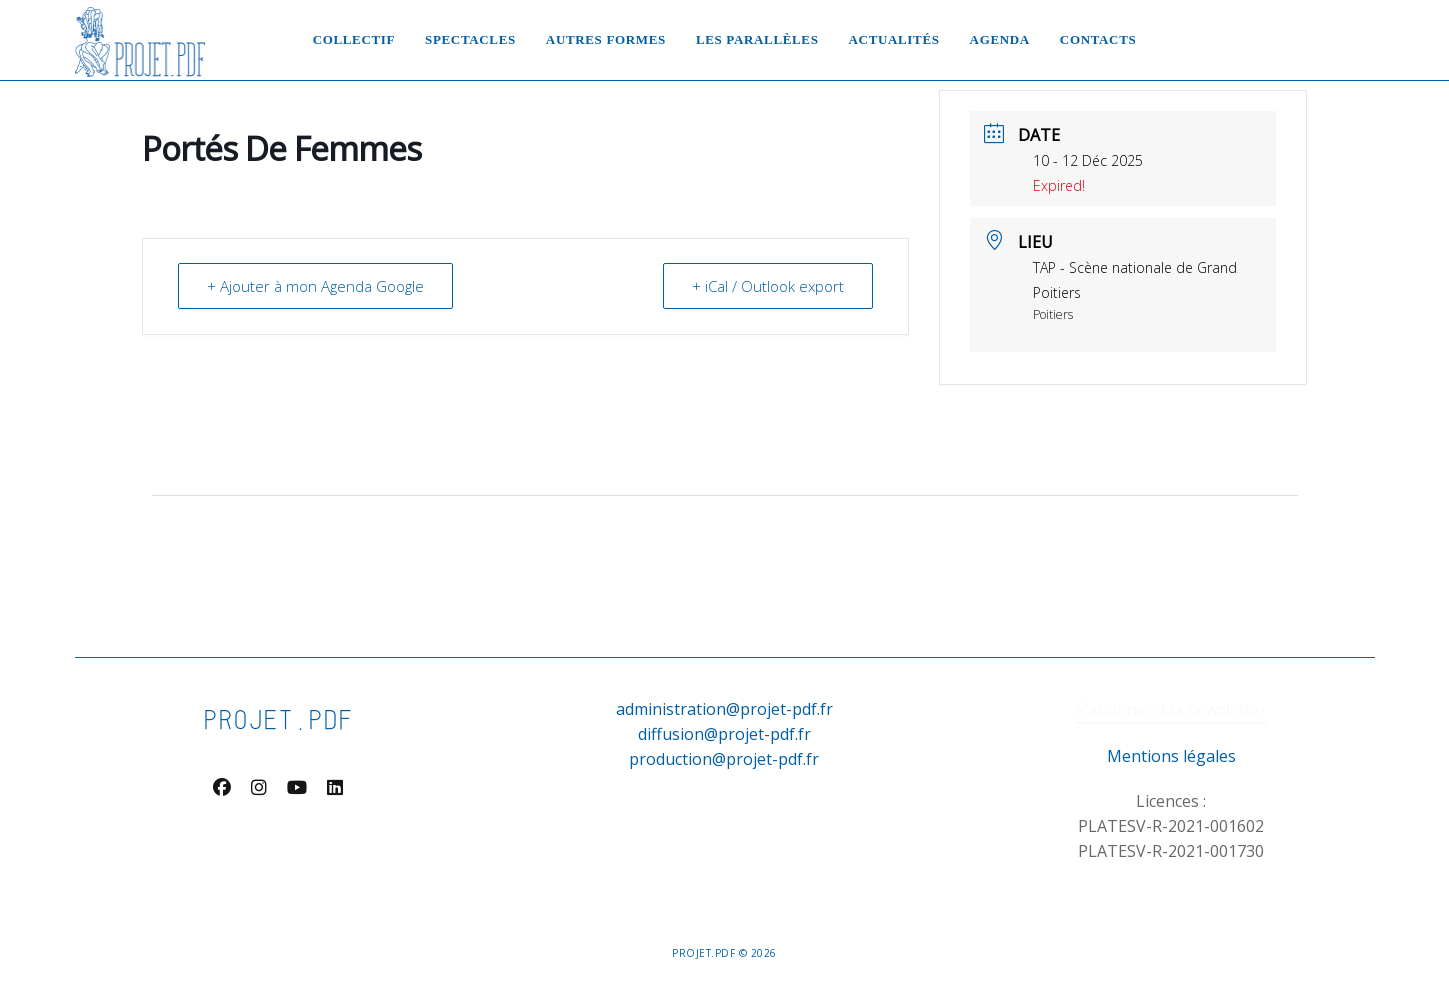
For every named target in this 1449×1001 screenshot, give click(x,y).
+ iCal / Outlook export (768, 286)
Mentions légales (1171, 756)
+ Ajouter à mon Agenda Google (315, 286)
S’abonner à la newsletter (1171, 709)
